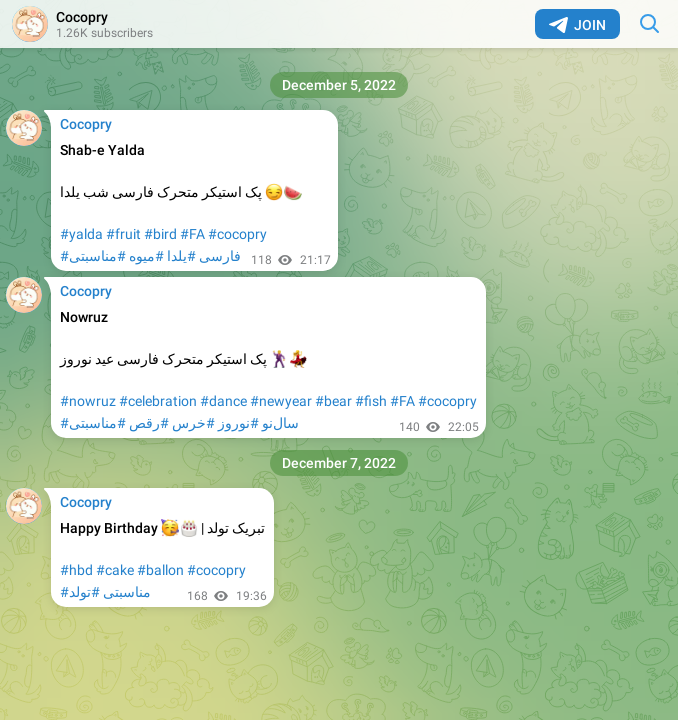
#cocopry (237, 234)
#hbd (76, 570)
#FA (192, 234)
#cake (115, 570)
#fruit (123, 234)
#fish (371, 401)
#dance (223, 401)
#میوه (146, 256)
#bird (160, 234)
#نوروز (238, 423)
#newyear (281, 401)
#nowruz (88, 401)
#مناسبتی (97, 256)
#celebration (158, 401)
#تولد (84, 592)
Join (577, 25)
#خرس (193, 423)
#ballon (160, 570)
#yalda (81, 234)
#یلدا (181, 256)
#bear (333, 401)
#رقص (149, 423)
